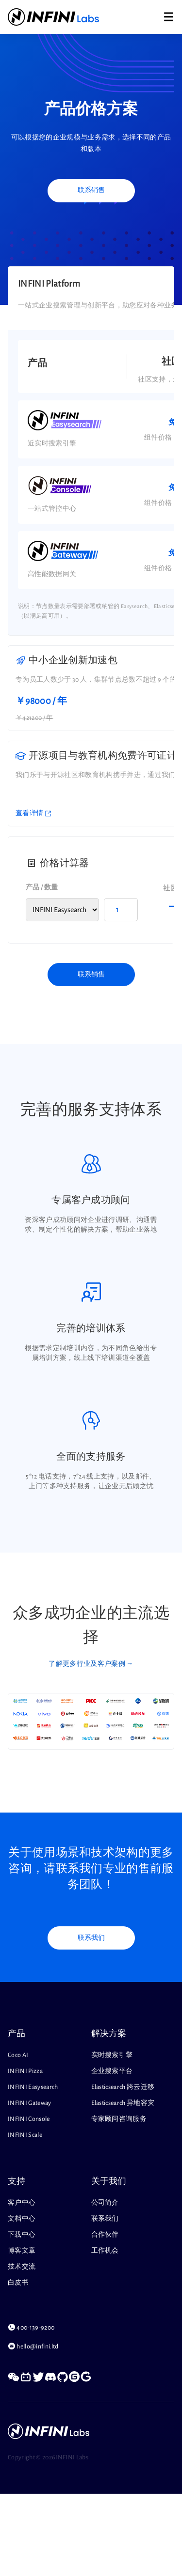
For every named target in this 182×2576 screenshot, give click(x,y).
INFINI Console (29, 2119)
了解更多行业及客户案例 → (91, 1664)
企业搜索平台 (112, 2071)
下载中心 (21, 2234)
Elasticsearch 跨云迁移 (123, 2087)
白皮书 (18, 2282)
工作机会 (105, 2250)
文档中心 (21, 2218)
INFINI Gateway (29, 2103)
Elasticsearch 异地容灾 (123, 2103)
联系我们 (91, 1938)
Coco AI (18, 2055)
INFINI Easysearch (33, 2087)
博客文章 (21, 2250)
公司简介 (105, 2202)
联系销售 (91, 190)
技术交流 (21, 2266)
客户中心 (21, 2202)
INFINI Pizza (25, 2071)
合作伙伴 (105, 2234)
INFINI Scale (25, 2135)
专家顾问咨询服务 (119, 2119)
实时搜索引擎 (112, 2055)
